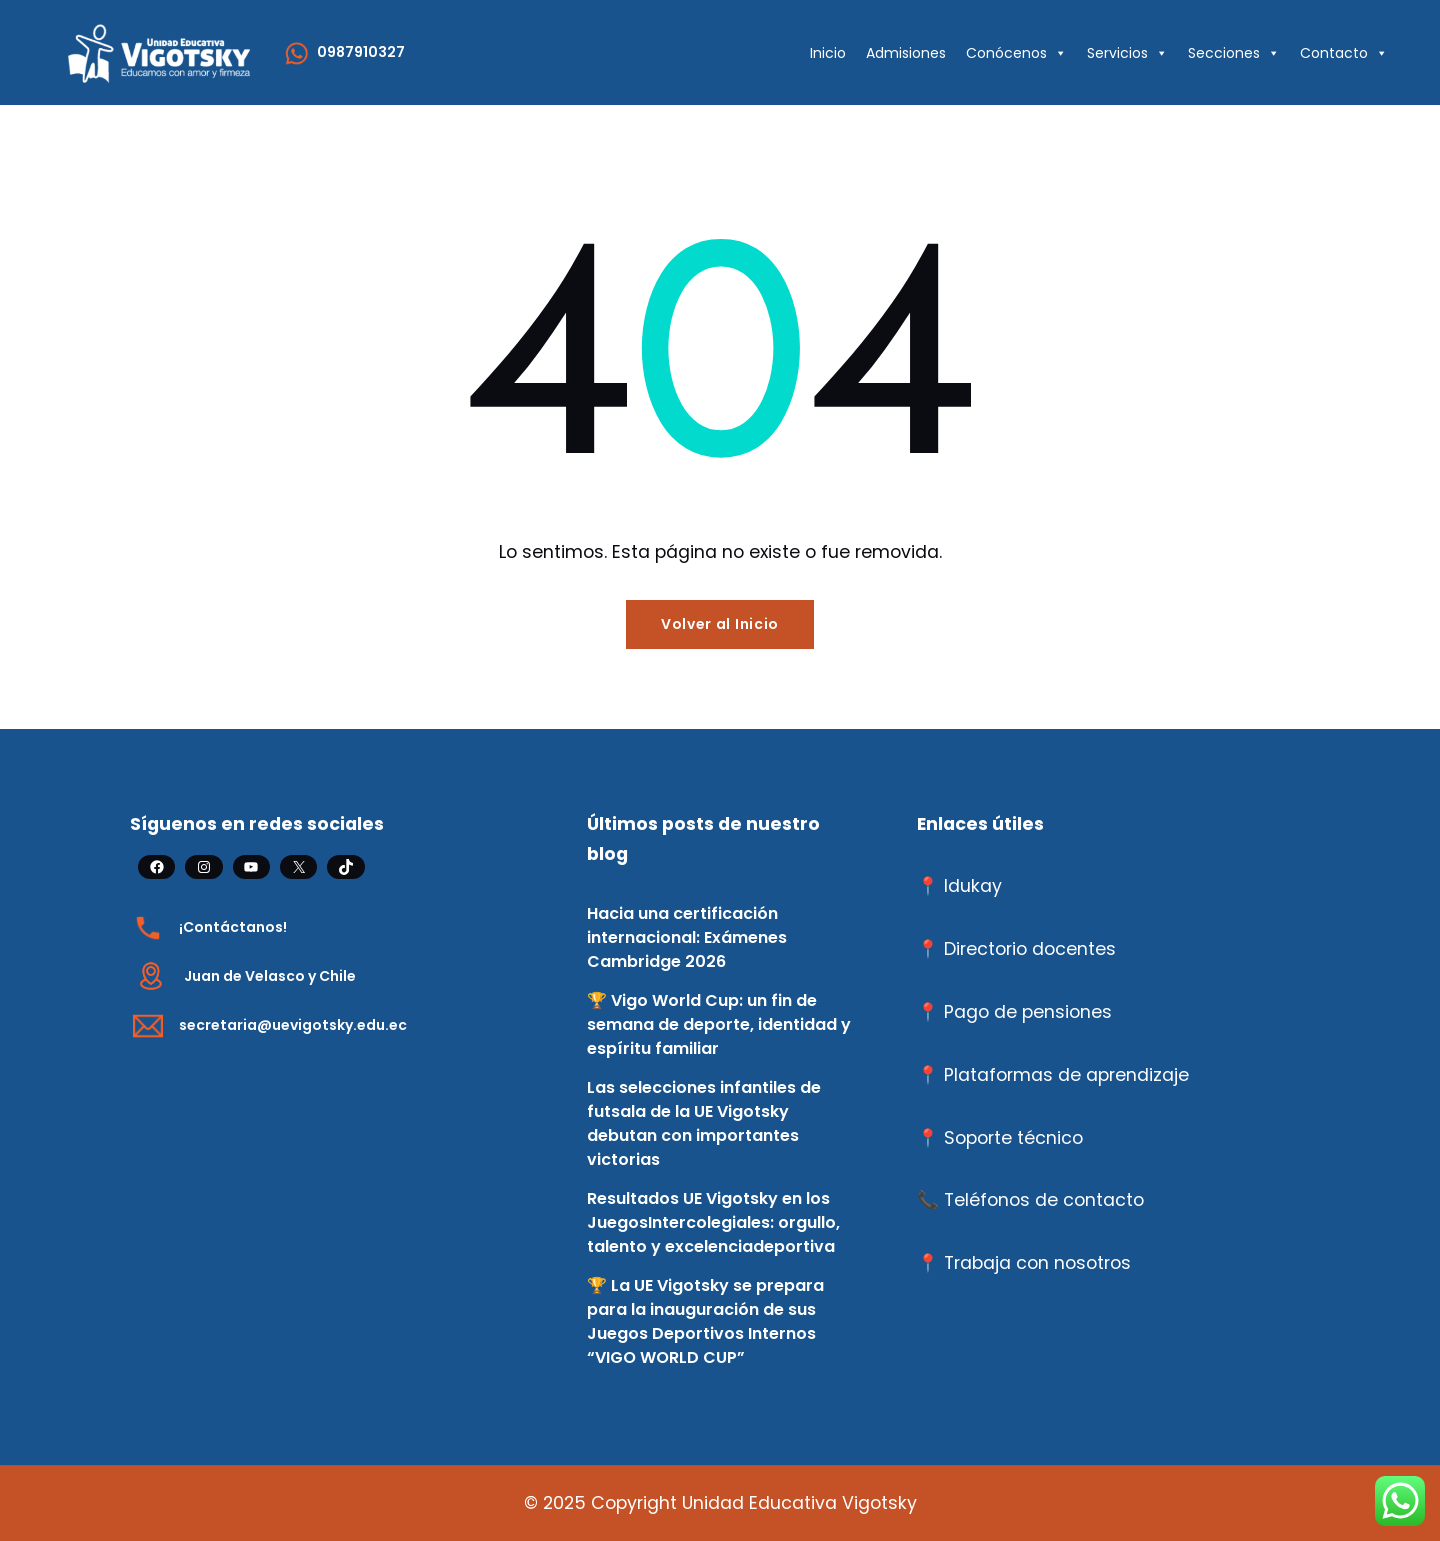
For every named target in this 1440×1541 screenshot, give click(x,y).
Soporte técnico (1013, 1138)
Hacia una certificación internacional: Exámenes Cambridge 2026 (687, 937)
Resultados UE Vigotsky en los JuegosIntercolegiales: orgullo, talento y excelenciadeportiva (713, 1222)
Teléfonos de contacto (1044, 1200)
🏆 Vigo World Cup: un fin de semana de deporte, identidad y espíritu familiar (719, 1024)
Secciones (1234, 53)
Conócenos (1016, 53)
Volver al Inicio (720, 624)
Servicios (1127, 53)
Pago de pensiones (1028, 1012)
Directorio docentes (1030, 949)
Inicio (828, 53)
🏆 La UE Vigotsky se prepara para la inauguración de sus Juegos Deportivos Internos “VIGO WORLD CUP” (705, 1321)
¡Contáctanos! (233, 927)
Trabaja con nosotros (1037, 1263)
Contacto (1344, 53)
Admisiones (906, 53)
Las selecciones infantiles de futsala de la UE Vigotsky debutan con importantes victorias (704, 1123)
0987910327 (361, 52)
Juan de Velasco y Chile (270, 976)
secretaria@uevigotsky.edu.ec (293, 1025)
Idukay (973, 886)
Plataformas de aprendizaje (1066, 1075)
